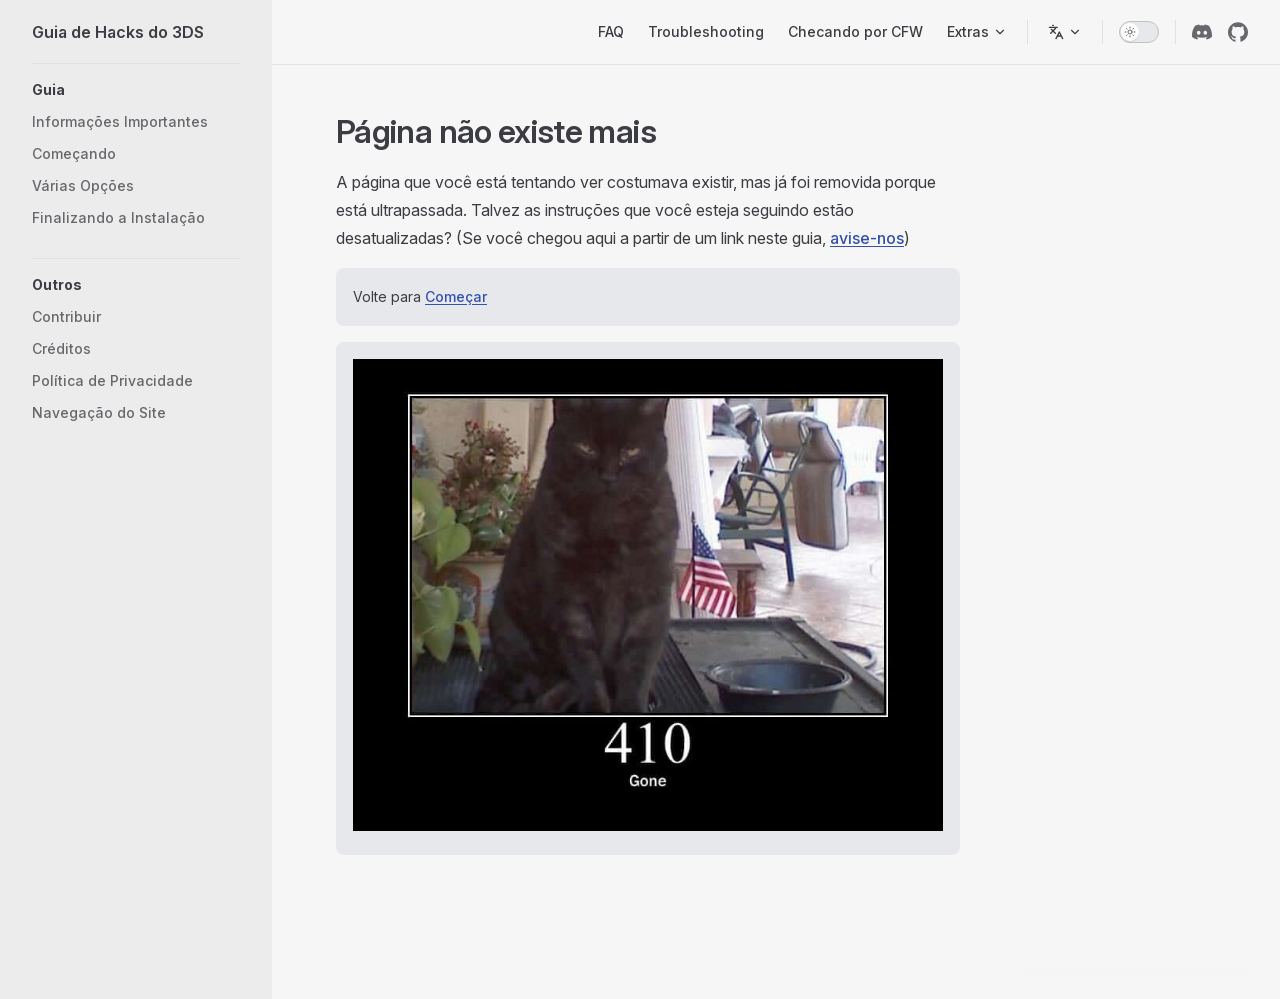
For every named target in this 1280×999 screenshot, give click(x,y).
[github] (1238, 32)
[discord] (1202, 32)
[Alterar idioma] (1065, 32)
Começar (456, 296)
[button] (136, 90)
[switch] (1139, 32)
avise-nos (867, 238)
